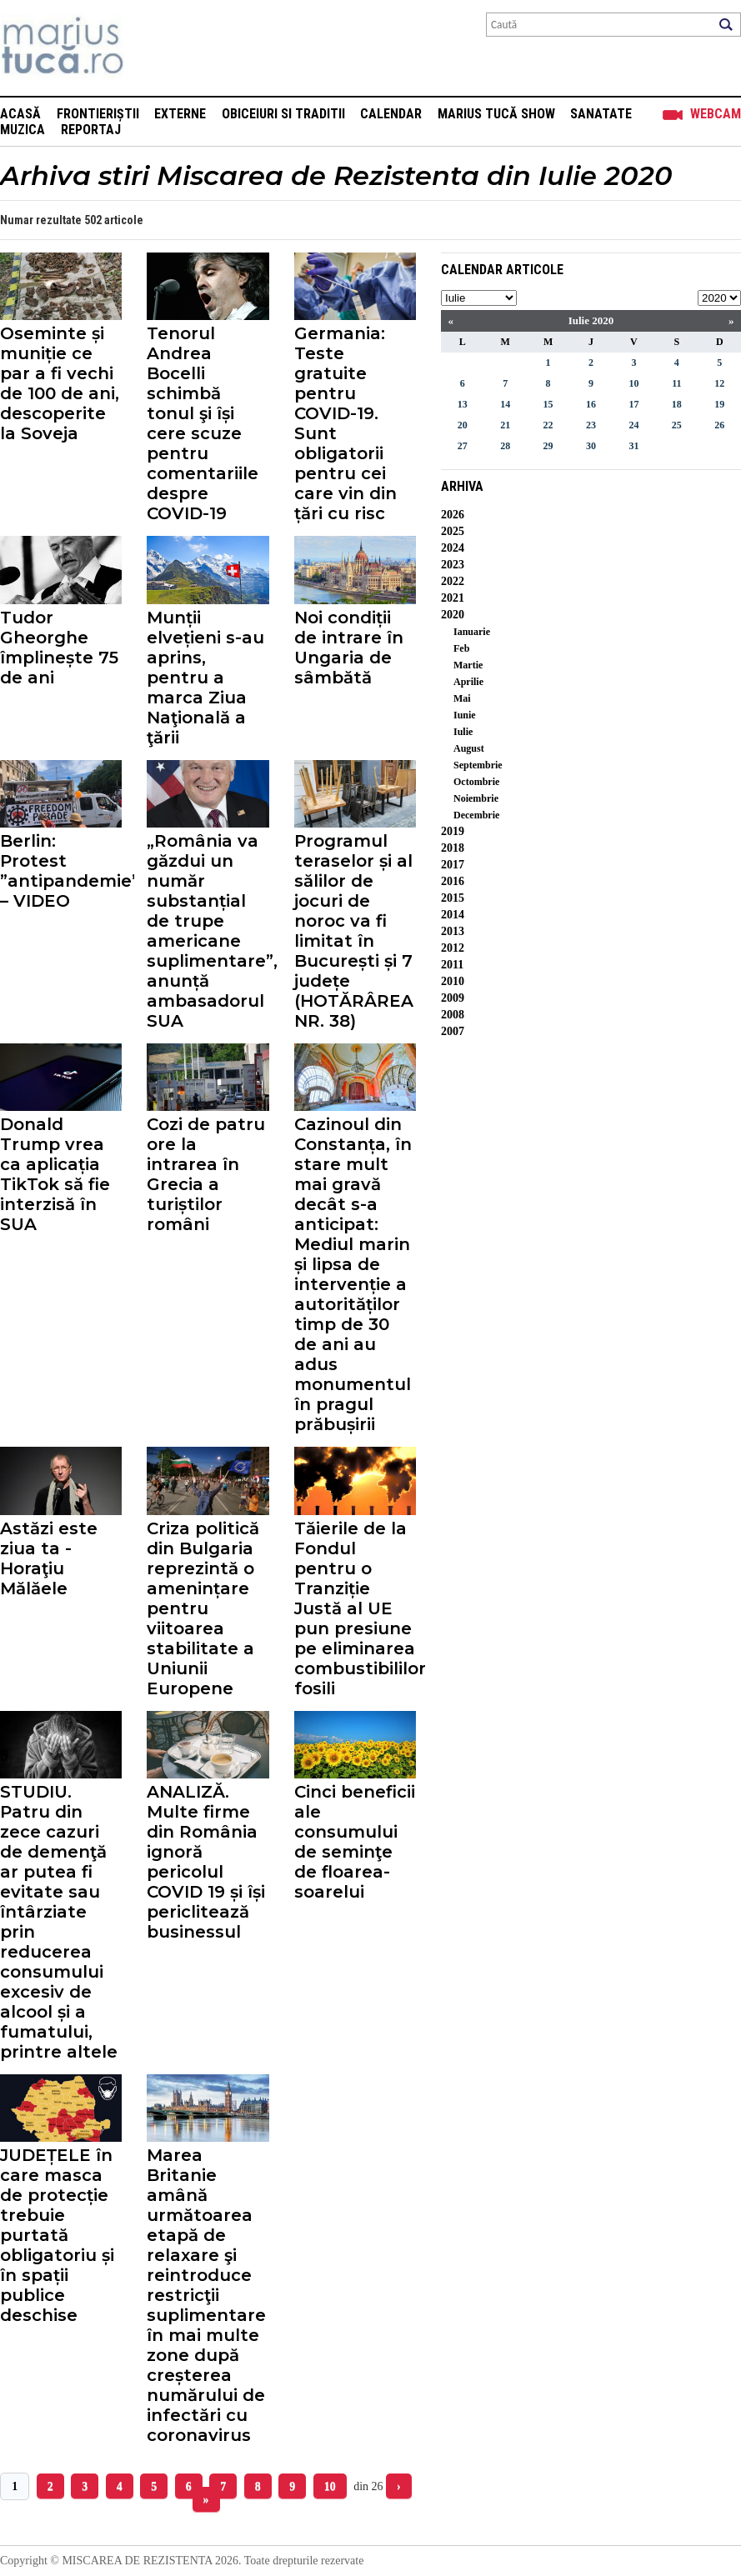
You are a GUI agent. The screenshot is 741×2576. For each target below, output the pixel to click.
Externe (180, 114)
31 (633, 446)
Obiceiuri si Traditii (283, 114)
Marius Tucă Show (496, 114)
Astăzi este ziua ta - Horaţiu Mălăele (49, 1558)
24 (633, 425)
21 (505, 425)
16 (591, 404)
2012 (452, 948)
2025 (452, 531)
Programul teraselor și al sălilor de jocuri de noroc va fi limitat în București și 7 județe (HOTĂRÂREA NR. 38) (353, 931)
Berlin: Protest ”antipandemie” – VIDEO (61, 871)
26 (719, 425)
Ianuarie (471, 632)
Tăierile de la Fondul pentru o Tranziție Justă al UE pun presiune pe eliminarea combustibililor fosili (355, 1608)
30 (591, 446)
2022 (452, 581)
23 (591, 425)
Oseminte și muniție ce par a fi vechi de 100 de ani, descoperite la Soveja (59, 383)
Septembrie (478, 765)
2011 (452, 964)
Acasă (20, 114)
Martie (468, 665)
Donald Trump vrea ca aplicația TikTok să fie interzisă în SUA (55, 1174)
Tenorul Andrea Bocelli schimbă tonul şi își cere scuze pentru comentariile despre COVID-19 (202, 423)
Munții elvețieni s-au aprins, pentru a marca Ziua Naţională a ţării (205, 678)
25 (677, 425)
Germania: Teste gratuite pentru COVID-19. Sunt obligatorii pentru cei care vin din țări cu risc (345, 423)
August (468, 748)
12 (719, 383)
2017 (452, 864)
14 (505, 404)
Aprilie (468, 682)
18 (677, 404)
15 (548, 404)
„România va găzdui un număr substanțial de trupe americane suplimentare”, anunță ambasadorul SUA (207, 931)
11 (676, 383)
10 (330, 2486)
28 (505, 446)
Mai (462, 698)
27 (463, 446)
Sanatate (601, 114)
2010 (452, 981)
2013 (452, 931)
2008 (452, 1014)
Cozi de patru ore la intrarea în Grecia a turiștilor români (206, 1174)
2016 (452, 881)
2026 (452, 514)
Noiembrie (475, 798)
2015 (452, 898)
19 (719, 404)
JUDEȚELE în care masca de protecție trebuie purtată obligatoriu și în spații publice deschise (57, 2235)
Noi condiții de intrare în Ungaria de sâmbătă (348, 648)
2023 (452, 564)
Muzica (22, 130)
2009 (452, 998)
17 (633, 404)
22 (548, 425)
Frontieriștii (98, 114)
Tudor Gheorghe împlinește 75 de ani (59, 648)
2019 (452, 831)
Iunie (464, 715)
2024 (452, 548)
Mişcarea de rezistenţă (152, 48)
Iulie (463, 732)
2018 (452, 848)
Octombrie (476, 782)
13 (463, 404)
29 (548, 446)
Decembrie (476, 815)
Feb (461, 648)
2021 (452, 598)
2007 (452, 1031)
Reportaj (91, 130)
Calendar (391, 114)
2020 (452, 614)
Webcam (715, 114)
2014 (452, 914)
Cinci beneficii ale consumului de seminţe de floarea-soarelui (354, 1842)
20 (463, 425)
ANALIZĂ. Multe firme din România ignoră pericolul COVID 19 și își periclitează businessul (206, 1862)
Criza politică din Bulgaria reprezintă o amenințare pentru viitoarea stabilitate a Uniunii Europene (203, 1608)
